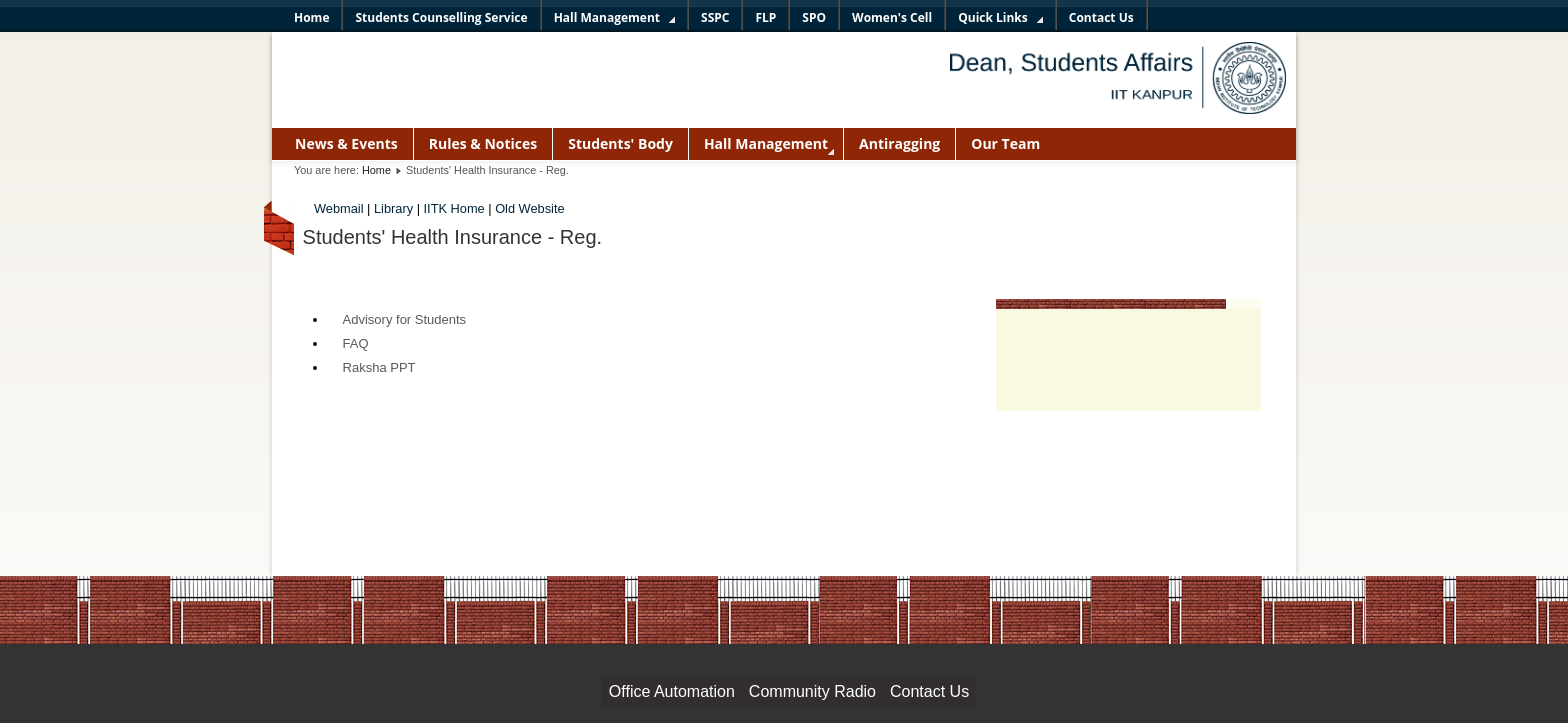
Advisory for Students (405, 319)
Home (376, 170)
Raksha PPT (379, 367)
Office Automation (672, 691)
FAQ (356, 343)
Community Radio (812, 691)
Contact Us (929, 691)
